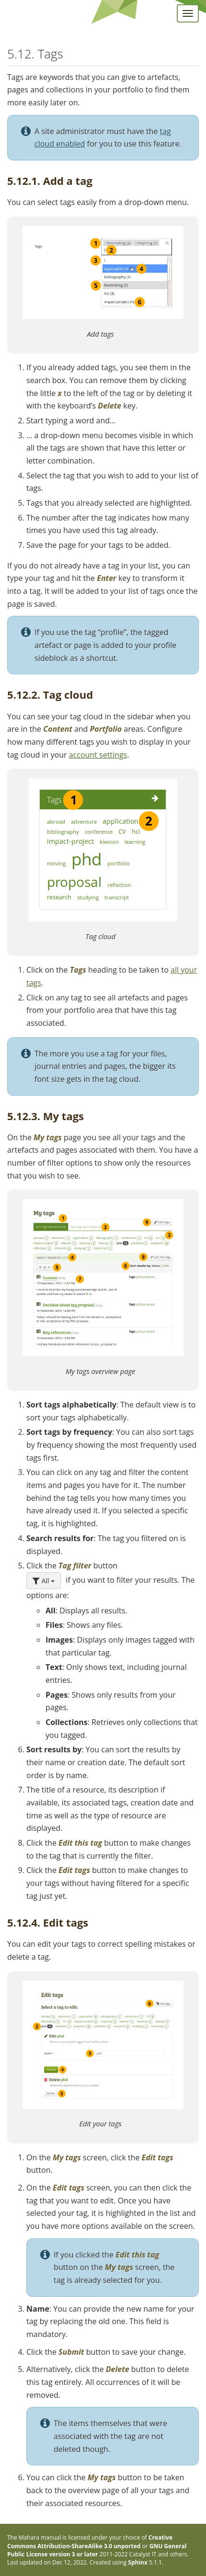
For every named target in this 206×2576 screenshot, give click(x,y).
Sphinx (138, 2562)
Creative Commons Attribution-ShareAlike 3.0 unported (89, 2541)
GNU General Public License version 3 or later (96, 2550)
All (44, 1580)
